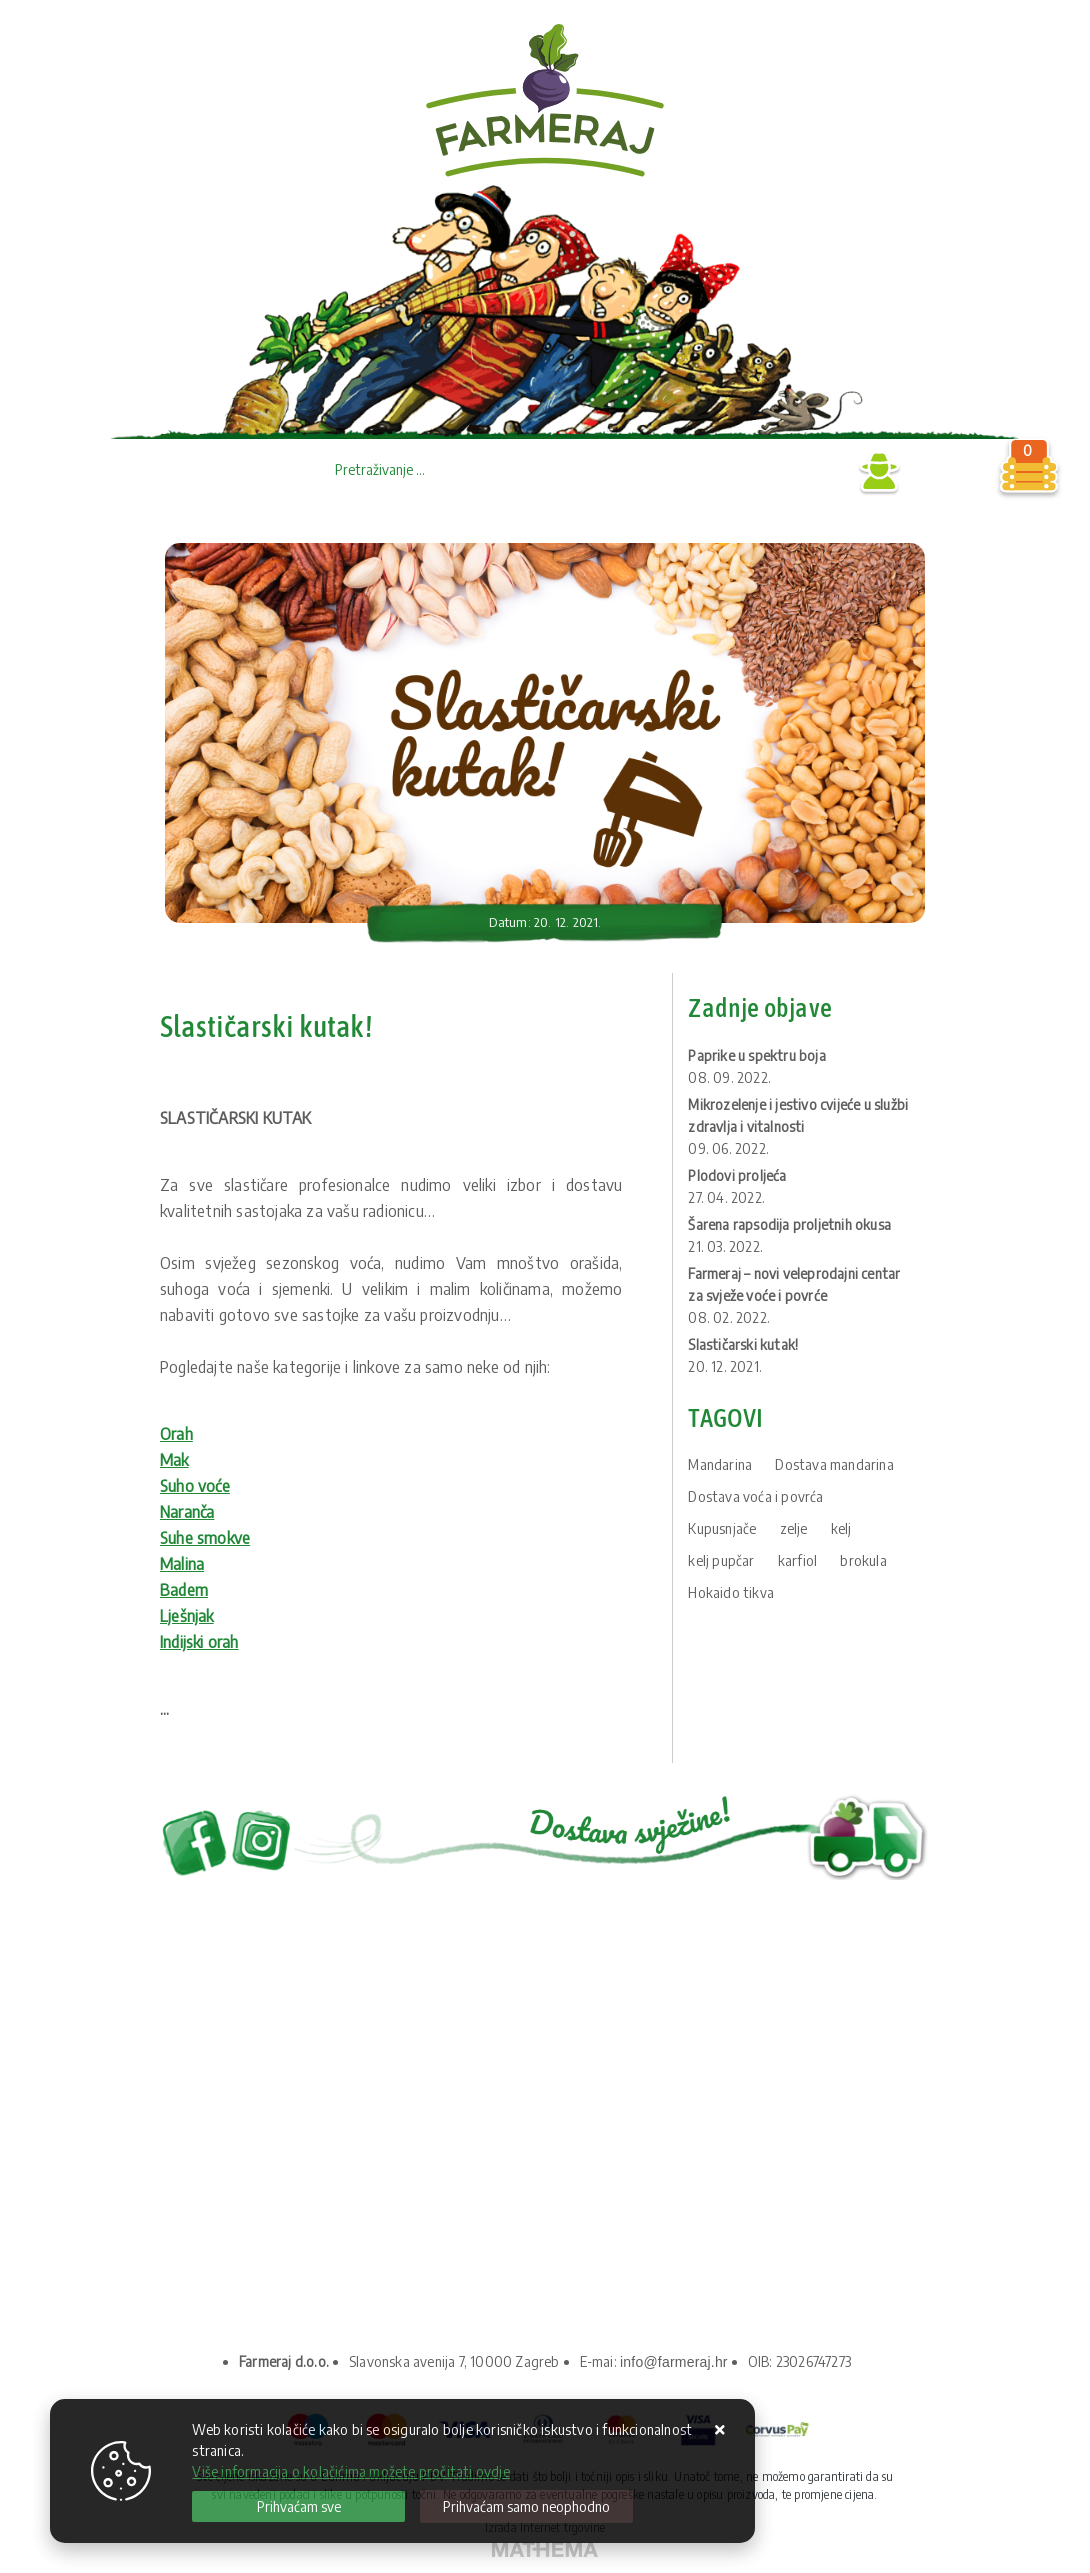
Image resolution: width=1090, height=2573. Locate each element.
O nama (204, 2127)
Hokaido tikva (731, 1592)
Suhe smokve (205, 1538)
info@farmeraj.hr (674, 2362)
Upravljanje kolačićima (254, 2235)
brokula (863, 1560)
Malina (182, 1564)
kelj (841, 1528)
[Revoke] (526, 2506)
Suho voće (195, 1486)
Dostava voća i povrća (755, 1496)
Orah (176, 1434)
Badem (184, 1590)
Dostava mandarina (834, 1464)
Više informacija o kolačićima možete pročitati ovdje (350, 2471)
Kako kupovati (226, 2208)
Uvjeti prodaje (226, 2181)
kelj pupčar (721, 1560)
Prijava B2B (801, 472)
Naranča (187, 1512)
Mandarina (720, 1464)
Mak (174, 1460)
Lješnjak (187, 1616)
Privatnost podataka (247, 2154)
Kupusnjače (722, 1528)
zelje (794, 1528)
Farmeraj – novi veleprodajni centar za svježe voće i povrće (794, 1295)
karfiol (797, 1560)
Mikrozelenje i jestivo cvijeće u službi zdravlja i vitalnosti (798, 1126)
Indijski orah (199, 1642)
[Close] (298, 2506)
